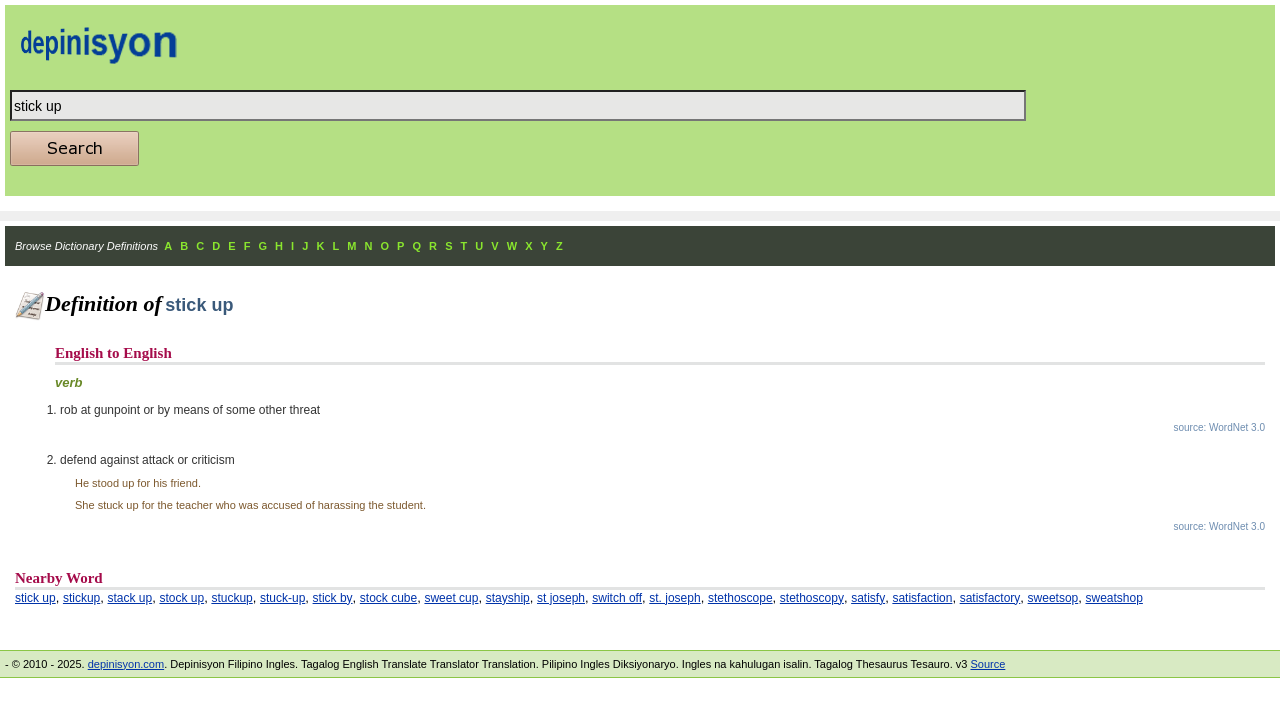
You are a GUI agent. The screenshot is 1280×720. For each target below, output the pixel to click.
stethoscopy (812, 598)
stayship (508, 598)
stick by (333, 598)
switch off (617, 598)
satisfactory (990, 598)
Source (987, 664)
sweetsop (1053, 598)
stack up (130, 598)
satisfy (868, 598)
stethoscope (740, 598)
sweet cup (451, 598)
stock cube (388, 598)
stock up (181, 598)
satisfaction (922, 598)
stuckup (231, 598)
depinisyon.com (126, 664)
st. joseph (674, 598)
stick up (35, 598)
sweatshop (1114, 598)
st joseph (561, 598)
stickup (81, 598)
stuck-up (282, 598)
